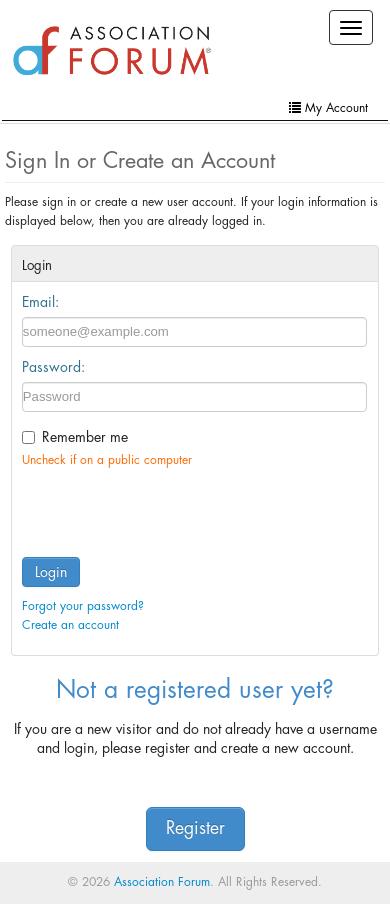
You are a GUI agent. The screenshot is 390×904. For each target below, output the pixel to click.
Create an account (70, 625)
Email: (40, 302)
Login (51, 572)
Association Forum (162, 882)
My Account (328, 108)
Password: (53, 367)
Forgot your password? (83, 606)
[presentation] (174, 508)
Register (195, 828)
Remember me (85, 437)
